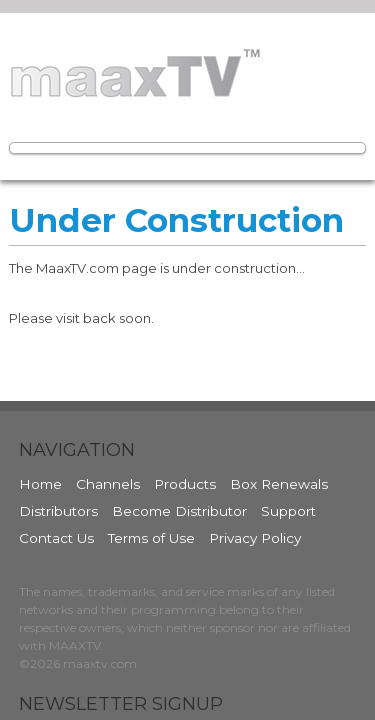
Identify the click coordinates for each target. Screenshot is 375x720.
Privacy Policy (255, 538)
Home (40, 484)
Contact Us (56, 538)
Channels (108, 484)
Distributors (58, 511)
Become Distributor (179, 511)
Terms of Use (151, 538)
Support (288, 511)
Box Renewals (279, 484)
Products (185, 484)
